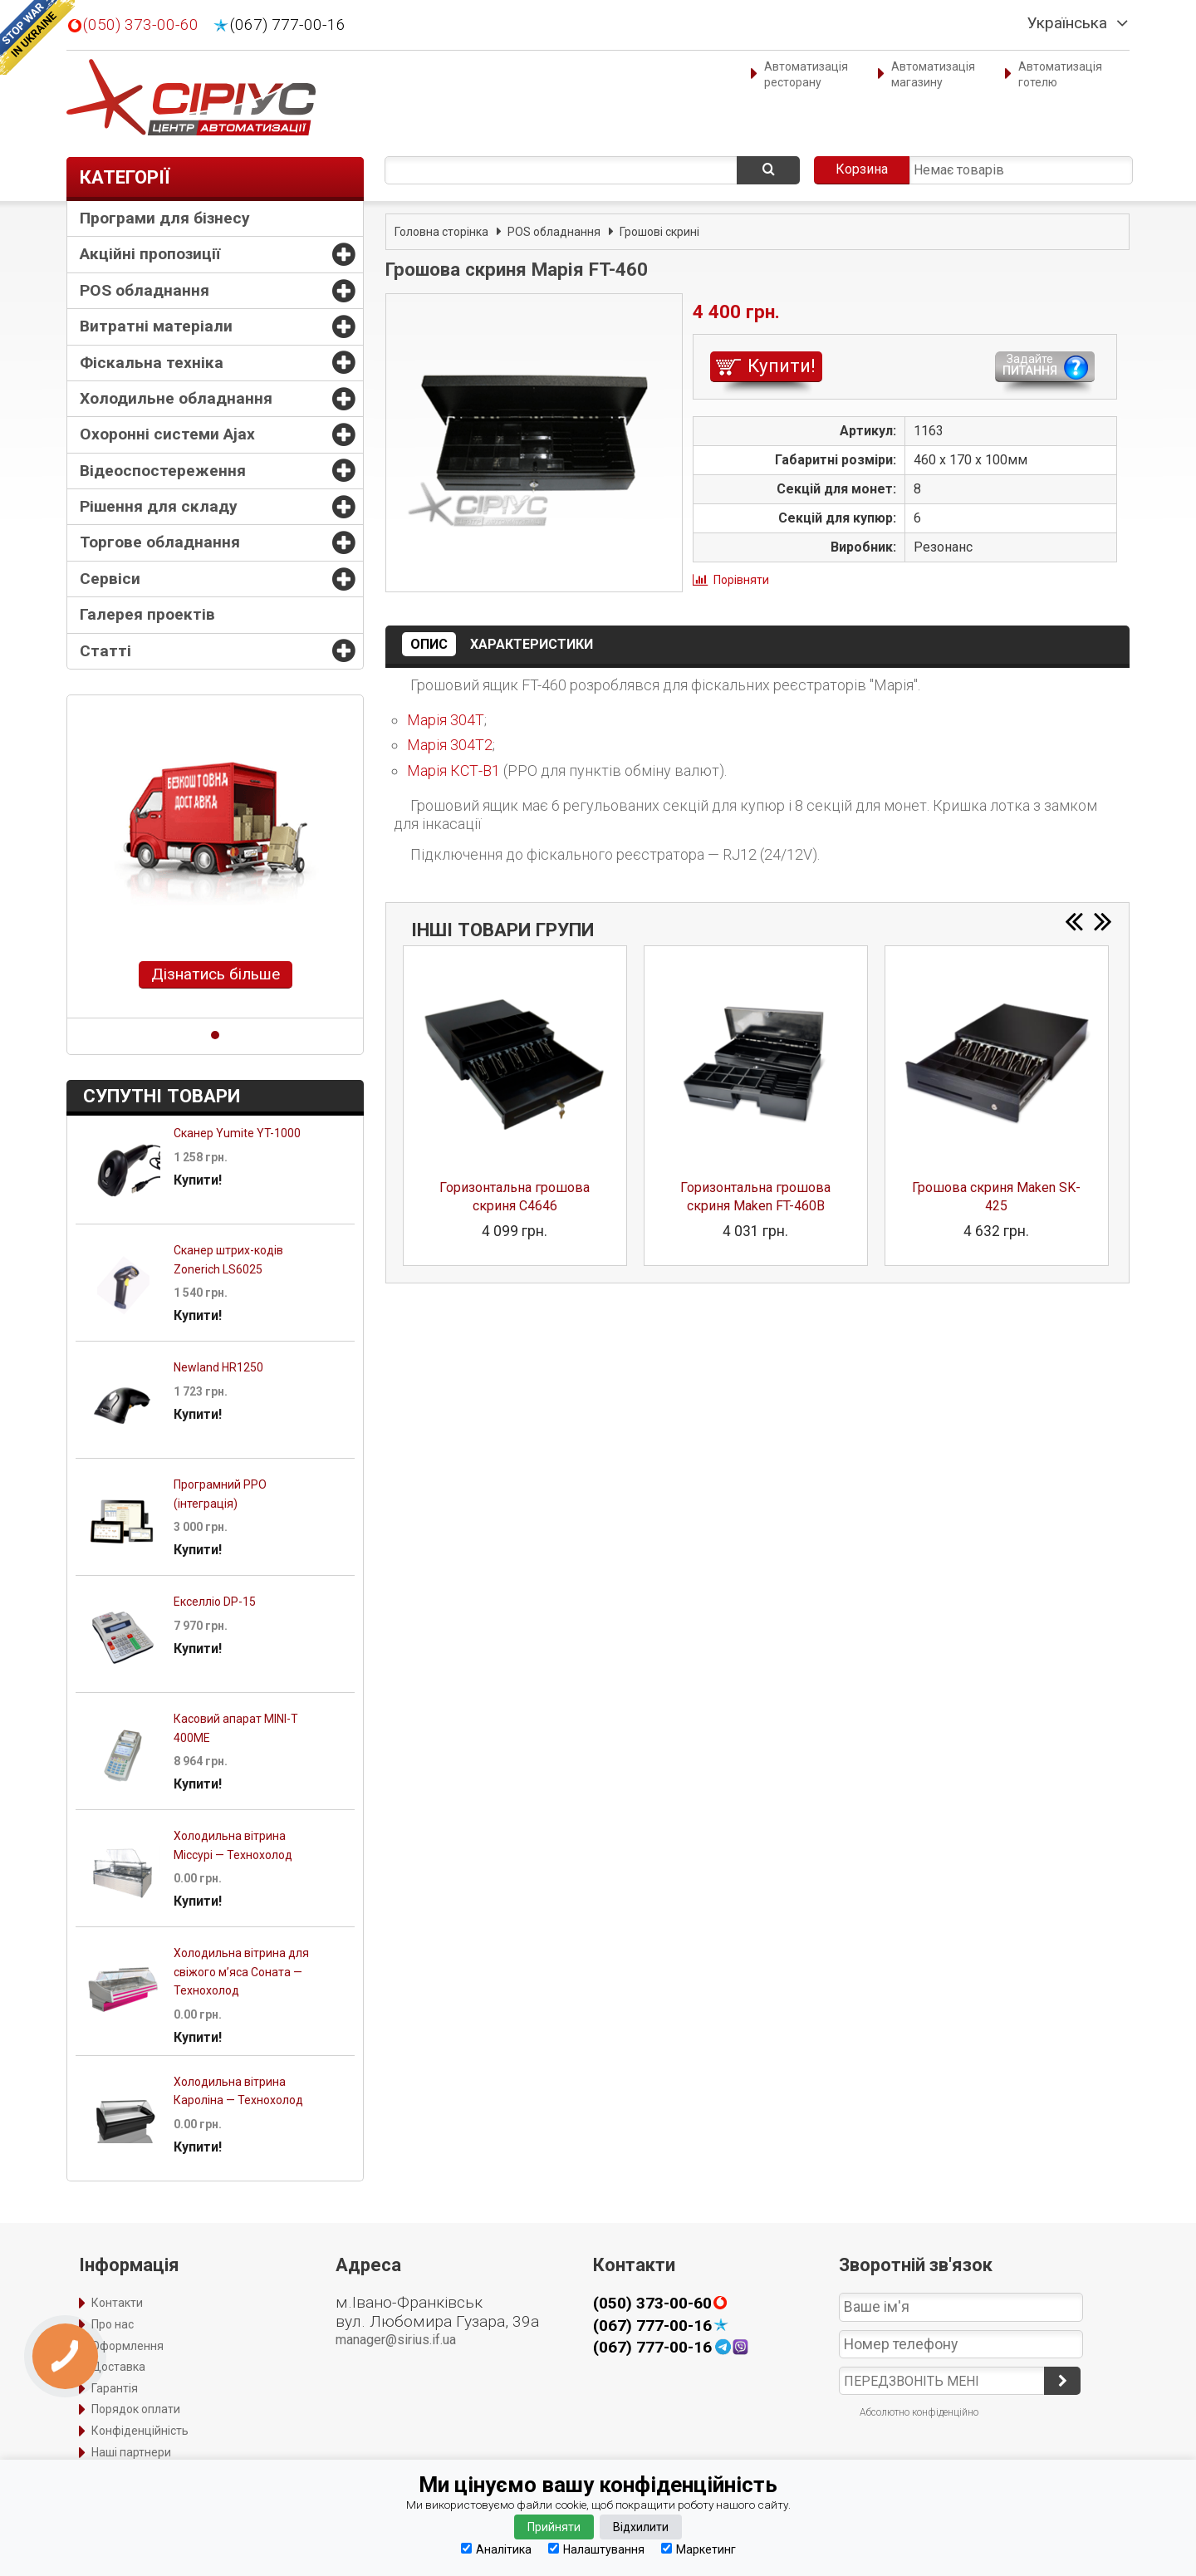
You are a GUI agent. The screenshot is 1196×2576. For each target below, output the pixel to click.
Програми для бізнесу (165, 218)
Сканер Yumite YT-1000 (237, 1133)
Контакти (117, 2302)
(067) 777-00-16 (288, 25)
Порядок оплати (135, 2409)
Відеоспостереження (163, 470)
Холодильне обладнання (176, 398)
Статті (105, 650)
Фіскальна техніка (151, 362)
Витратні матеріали (156, 326)
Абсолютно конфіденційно (919, 2412)
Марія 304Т (445, 720)
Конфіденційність (140, 2430)
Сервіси (110, 578)
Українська (1067, 23)
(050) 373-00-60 (141, 25)
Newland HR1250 (218, 1367)
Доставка (118, 2366)
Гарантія (114, 2388)
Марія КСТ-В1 (453, 770)
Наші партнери (131, 2452)
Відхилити (641, 2527)
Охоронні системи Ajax (167, 434)
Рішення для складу (159, 506)
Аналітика (496, 2549)
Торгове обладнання (160, 542)
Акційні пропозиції (150, 253)
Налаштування (596, 2549)
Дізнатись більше (215, 974)
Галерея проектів (147, 614)
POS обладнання (144, 290)
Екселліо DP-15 (215, 1601)
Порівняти (741, 579)
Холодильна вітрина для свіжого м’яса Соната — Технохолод (241, 1971)
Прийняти (554, 2527)
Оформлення (127, 2346)
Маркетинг (698, 2549)
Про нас (112, 2324)
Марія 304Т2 (450, 744)
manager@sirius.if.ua (396, 2340)
